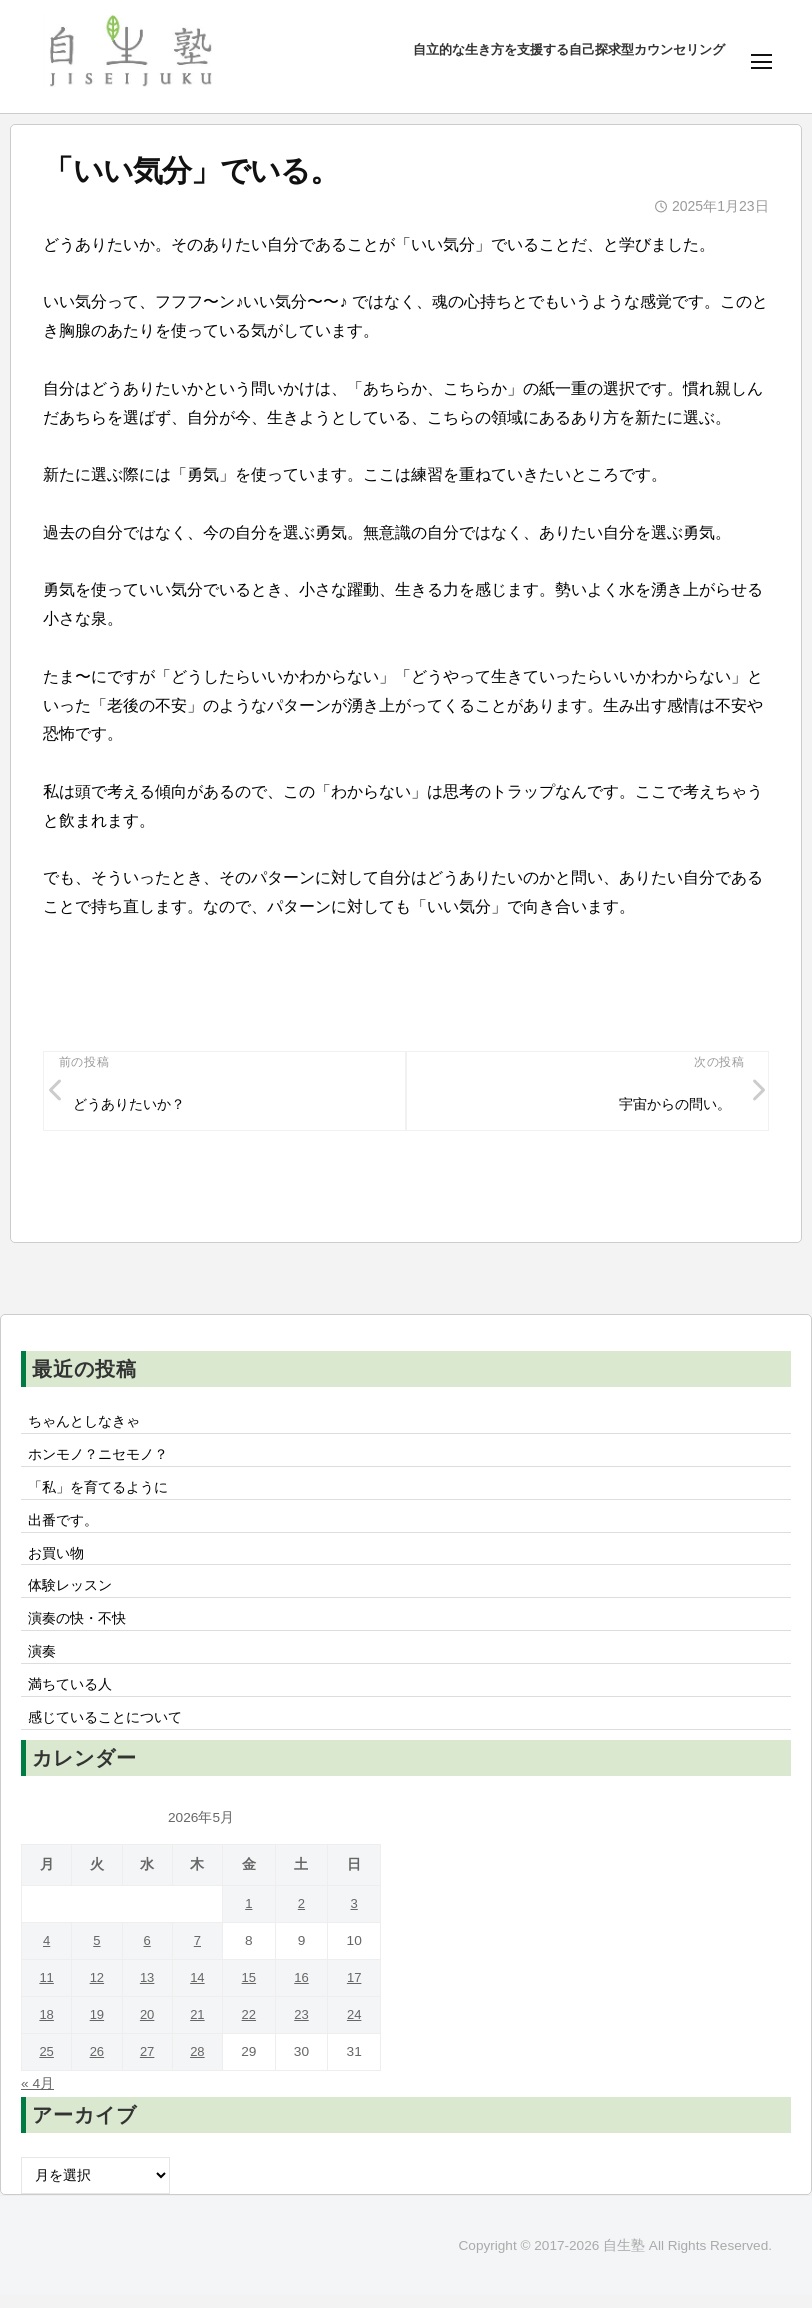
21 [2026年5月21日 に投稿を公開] (200, 2028)
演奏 (42, 1663)
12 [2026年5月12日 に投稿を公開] (98, 1991)
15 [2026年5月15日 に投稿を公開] (252, 1991)
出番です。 (63, 1526)
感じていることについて (105, 1731)
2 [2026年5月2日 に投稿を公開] (304, 1917)
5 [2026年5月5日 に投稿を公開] (99, 1954)
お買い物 (56, 1560)
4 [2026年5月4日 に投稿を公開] (47, 1954)
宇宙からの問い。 (674, 1106)
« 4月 (38, 2097)
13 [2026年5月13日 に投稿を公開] (149, 1991)
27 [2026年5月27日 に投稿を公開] (149, 2065)
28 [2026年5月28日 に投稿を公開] (200, 2065)
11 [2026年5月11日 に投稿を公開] (47, 1991)
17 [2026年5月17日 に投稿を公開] (354, 1991)
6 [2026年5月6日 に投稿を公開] (150, 1954)
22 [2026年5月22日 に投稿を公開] (252, 2028)
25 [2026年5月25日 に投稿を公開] (47, 2065)
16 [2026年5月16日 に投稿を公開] (303, 1991)
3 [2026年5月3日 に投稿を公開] (355, 1917)
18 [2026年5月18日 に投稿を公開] (47, 2028)
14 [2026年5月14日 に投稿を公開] (200, 1991)
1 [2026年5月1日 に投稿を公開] (252, 1917)
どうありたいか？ (129, 1106)
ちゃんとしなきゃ (84, 1424)
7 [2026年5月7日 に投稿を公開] (201, 1954)
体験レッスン (70, 1595)
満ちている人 (70, 1697)
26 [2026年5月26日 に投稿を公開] (98, 2065)
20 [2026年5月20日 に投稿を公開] (149, 2028)
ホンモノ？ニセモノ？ (98, 1458)
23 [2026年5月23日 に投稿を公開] (303, 2028)
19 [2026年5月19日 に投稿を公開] (98, 2028)
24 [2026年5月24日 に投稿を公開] (354, 2028)
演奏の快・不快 (77, 1629)
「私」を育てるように (98, 1492)
